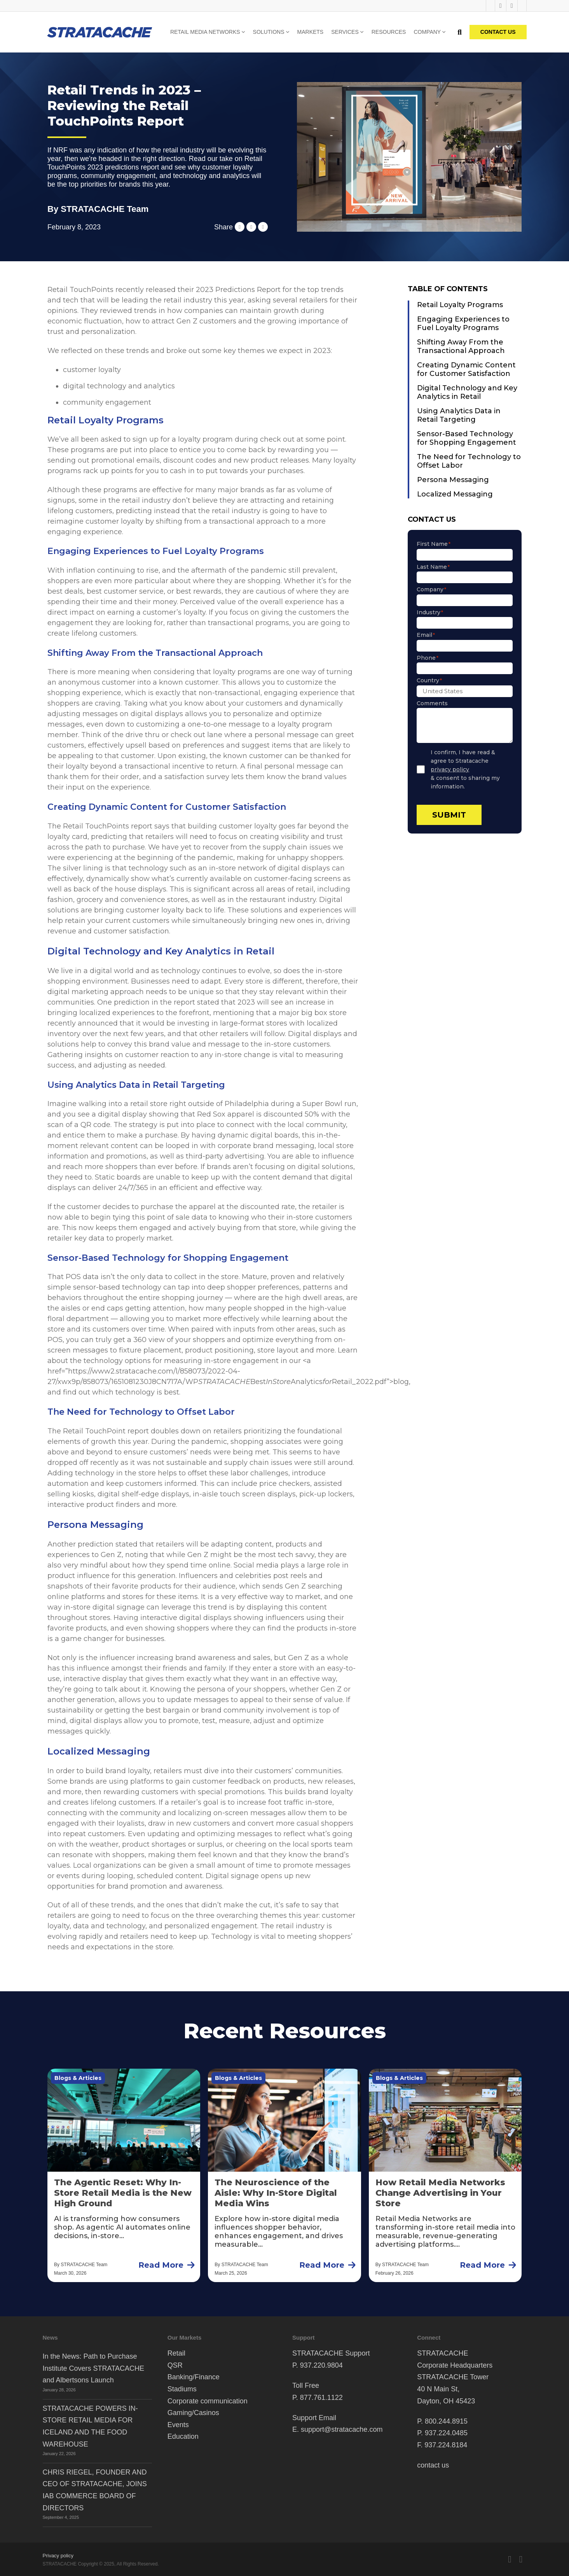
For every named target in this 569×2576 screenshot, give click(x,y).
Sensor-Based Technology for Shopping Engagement (466, 438)
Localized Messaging (455, 494)
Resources (389, 32)
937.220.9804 (321, 2365)
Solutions (268, 32)
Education (183, 2436)
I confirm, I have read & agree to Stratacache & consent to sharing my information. (472, 769)
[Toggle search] (460, 32)
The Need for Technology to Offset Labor (469, 461)
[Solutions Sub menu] (288, 32)
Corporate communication (208, 2401)
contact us (433, 2465)
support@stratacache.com (341, 2429)
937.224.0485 (446, 2433)
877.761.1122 (321, 2397)
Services (345, 32)
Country (429, 680)
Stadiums (182, 2389)
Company (427, 32)
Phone (427, 658)
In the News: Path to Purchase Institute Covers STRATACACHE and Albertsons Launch (93, 2368)
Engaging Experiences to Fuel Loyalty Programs (463, 323)
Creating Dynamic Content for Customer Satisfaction (466, 369)
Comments (432, 703)
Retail (176, 2353)
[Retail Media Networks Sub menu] (243, 32)
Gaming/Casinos (193, 2413)
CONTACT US (498, 32)
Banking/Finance (194, 2377)
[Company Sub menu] (444, 32)
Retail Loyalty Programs (460, 305)
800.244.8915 (446, 2421)
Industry (430, 612)
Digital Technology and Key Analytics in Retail (467, 392)
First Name (433, 544)
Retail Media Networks (205, 32)
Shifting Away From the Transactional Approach (461, 346)
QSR (175, 2365)
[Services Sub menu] (362, 32)
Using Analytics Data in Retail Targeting (459, 415)
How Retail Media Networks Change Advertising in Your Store (440, 2193)
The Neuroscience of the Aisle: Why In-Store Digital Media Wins (276, 2193)
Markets (310, 32)
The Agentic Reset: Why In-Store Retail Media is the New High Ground (123, 2193)
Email (426, 635)
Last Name (433, 567)
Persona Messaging (453, 479)
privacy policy (450, 769)
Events (178, 2425)
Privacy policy (58, 2556)
